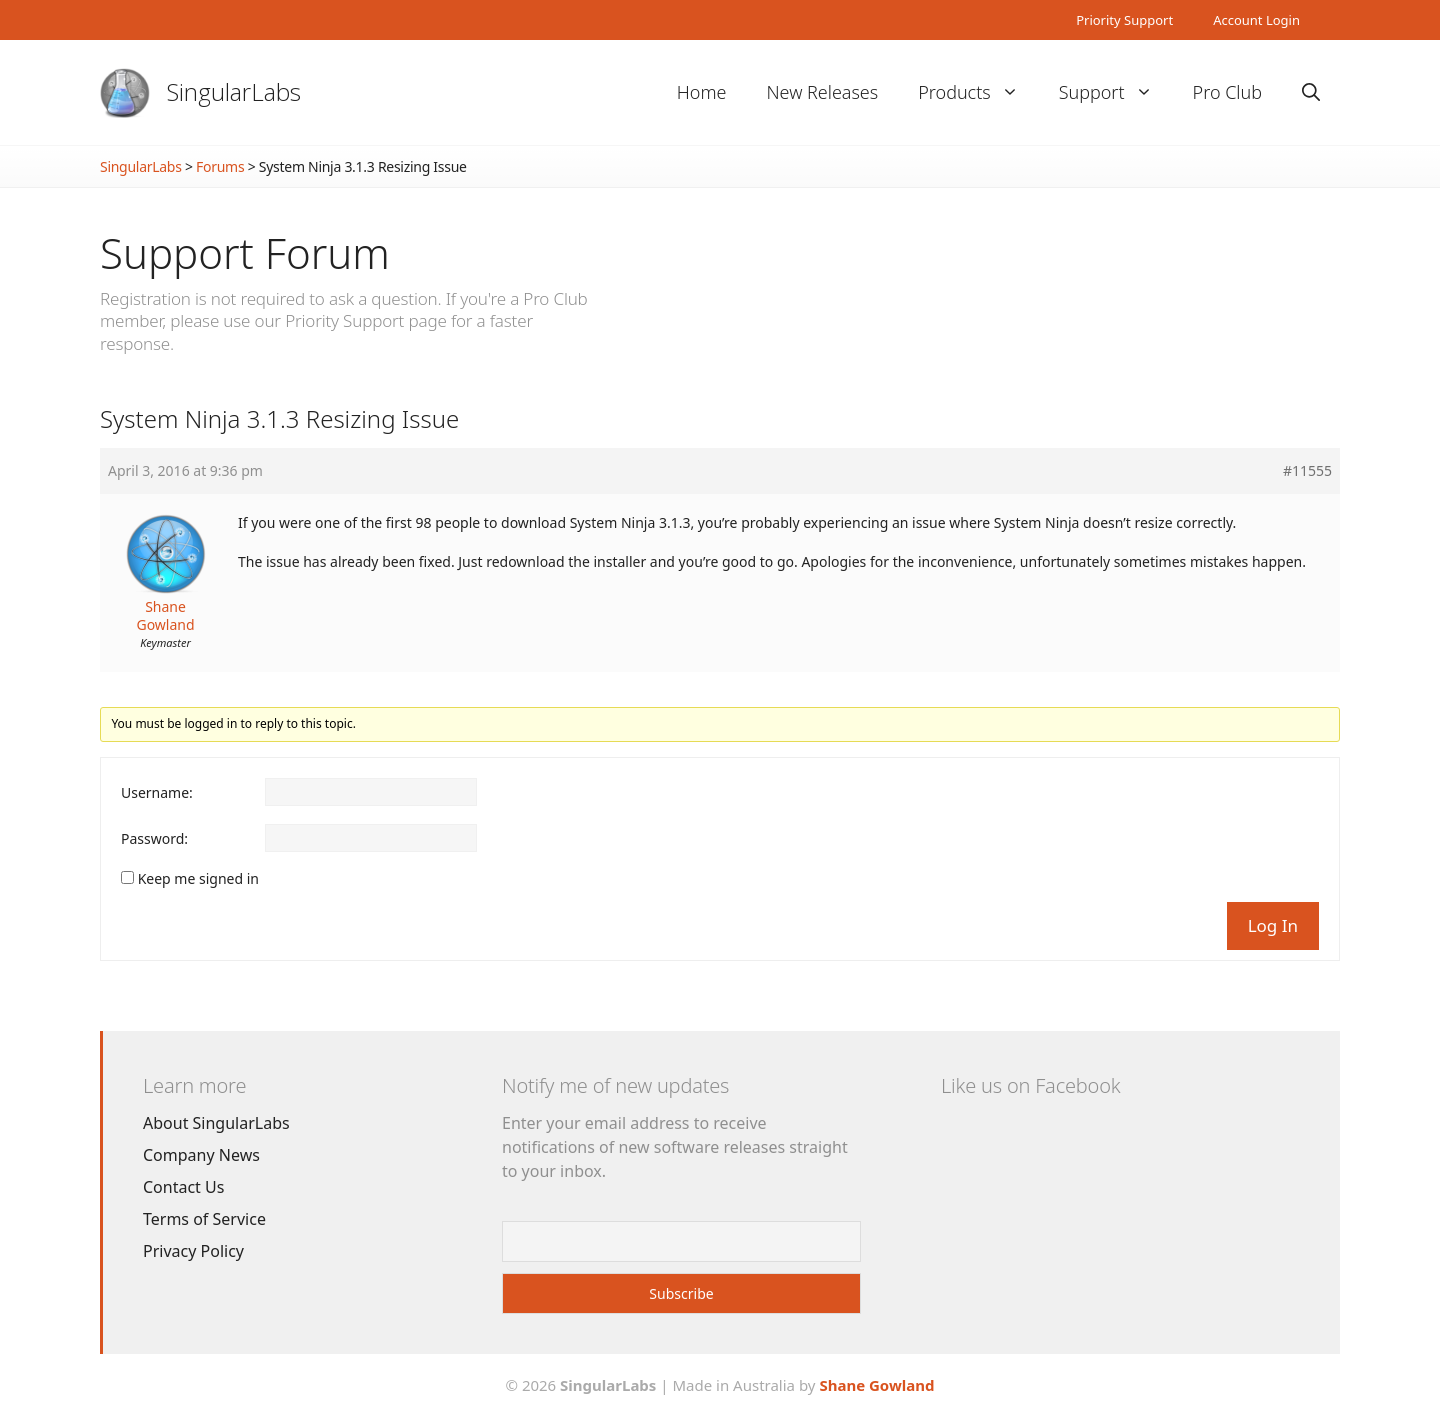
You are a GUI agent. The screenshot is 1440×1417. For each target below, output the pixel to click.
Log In (1273, 925)
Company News (201, 1155)
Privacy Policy (193, 1251)
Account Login (1256, 20)
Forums (220, 166)
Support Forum (245, 252)
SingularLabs (234, 91)
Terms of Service (204, 1219)
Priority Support (1124, 20)
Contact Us (183, 1187)
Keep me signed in (198, 879)
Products (978, 92)
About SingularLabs (216, 1123)
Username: (157, 793)
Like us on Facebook (1030, 1085)
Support (1116, 92)
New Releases (822, 92)
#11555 (1307, 471)
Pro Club (1227, 92)
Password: (154, 839)
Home (702, 92)
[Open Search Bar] (1311, 92)
